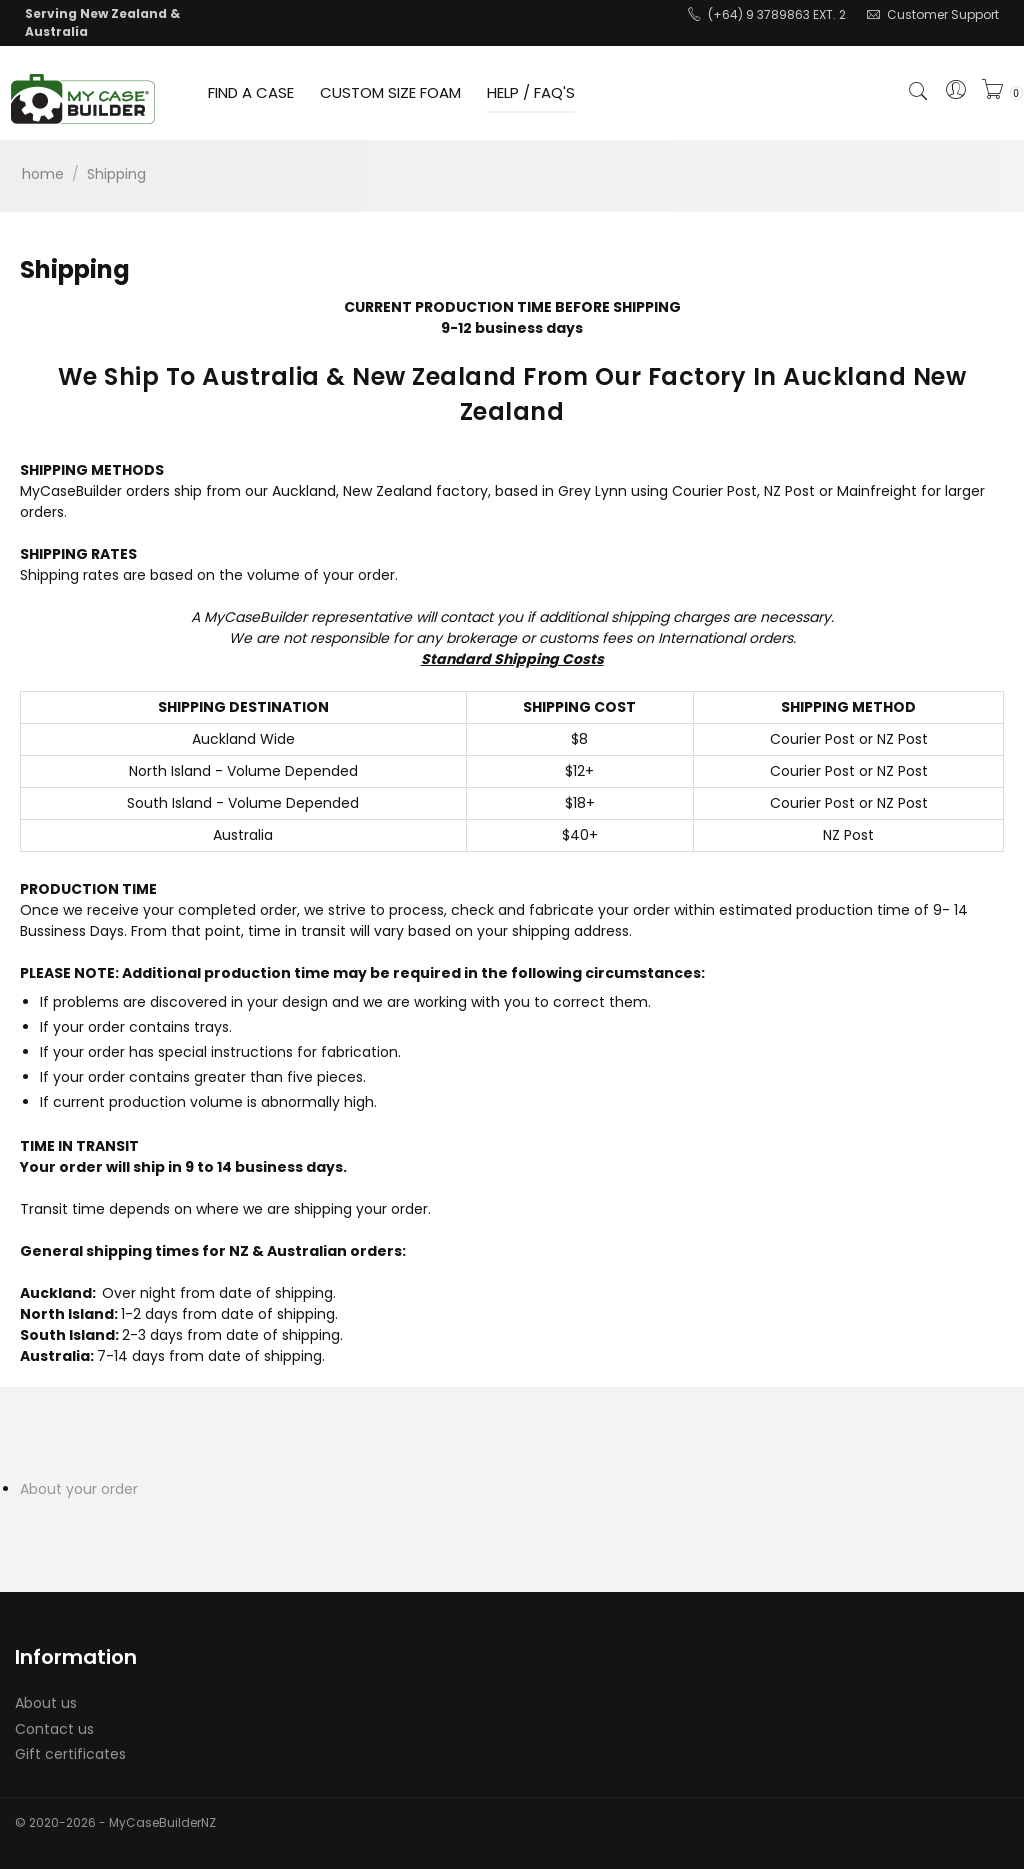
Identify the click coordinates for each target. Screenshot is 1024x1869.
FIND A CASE (251, 92)
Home (43, 174)
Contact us (54, 1729)
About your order (79, 1489)
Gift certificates (70, 1754)
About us (46, 1703)
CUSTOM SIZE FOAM (390, 92)
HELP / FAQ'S (531, 92)
